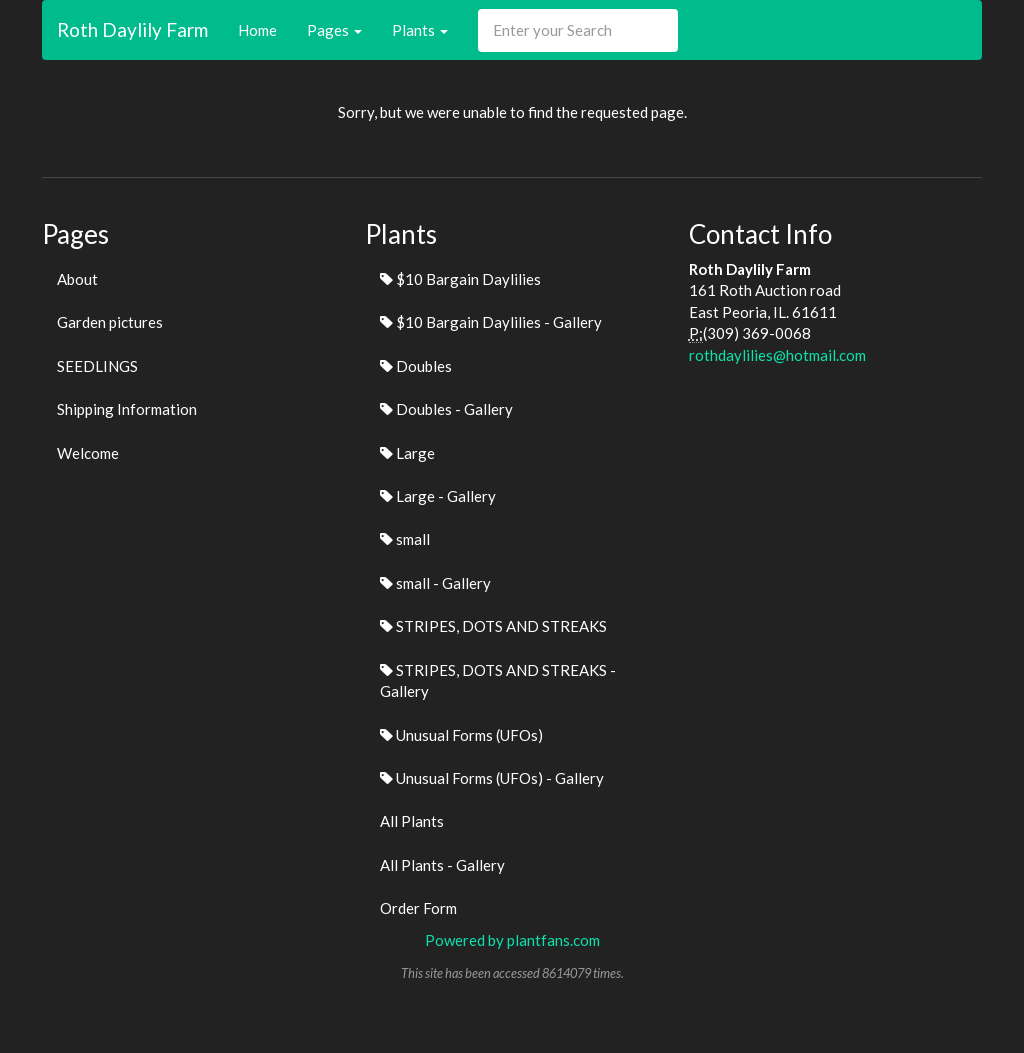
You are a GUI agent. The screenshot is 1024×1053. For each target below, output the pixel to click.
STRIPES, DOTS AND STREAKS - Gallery (498, 680)
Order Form (418, 908)
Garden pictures (110, 322)
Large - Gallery (438, 496)
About (77, 279)
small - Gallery (435, 583)
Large (407, 453)
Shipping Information (127, 409)
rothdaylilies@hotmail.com (777, 355)
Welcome (88, 453)
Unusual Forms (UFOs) (461, 735)
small (405, 539)
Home (257, 30)
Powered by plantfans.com (512, 940)
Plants (420, 30)
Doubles (416, 366)
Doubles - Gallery (446, 409)
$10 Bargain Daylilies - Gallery (491, 322)
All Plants (412, 821)
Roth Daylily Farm (132, 29)
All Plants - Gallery (442, 865)
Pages (334, 30)
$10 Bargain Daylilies (460, 279)
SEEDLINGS (97, 366)
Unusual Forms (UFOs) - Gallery (492, 778)
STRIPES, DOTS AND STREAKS (493, 626)
